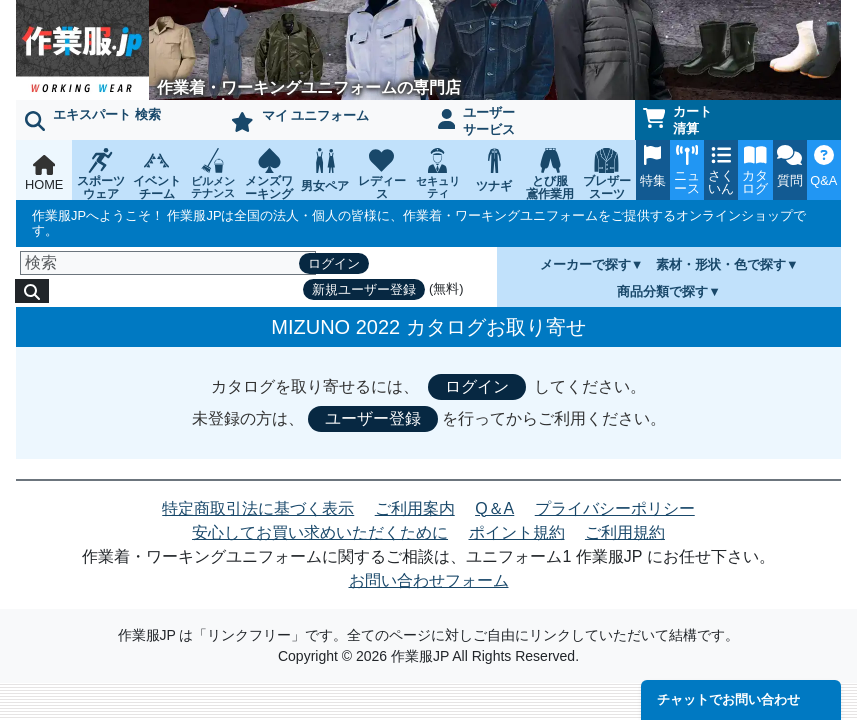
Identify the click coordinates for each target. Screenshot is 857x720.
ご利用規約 (625, 532)
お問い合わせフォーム (429, 580)
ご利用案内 (415, 508)
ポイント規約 (517, 532)
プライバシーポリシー (615, 508)
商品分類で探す (662, 291)
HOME (44, 173)
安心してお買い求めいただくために (320, 532)
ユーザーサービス (477, 121)
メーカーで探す (585, 264)
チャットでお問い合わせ (728, 699)
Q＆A (494, 508)
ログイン (334, 263)
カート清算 (678, 120)
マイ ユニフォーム (300, 120)
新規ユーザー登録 (364, 289)
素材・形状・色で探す (721, 264)
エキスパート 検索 (93, 119)
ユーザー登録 (373, 418)
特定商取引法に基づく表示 (258, 508)
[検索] (168, 263)
